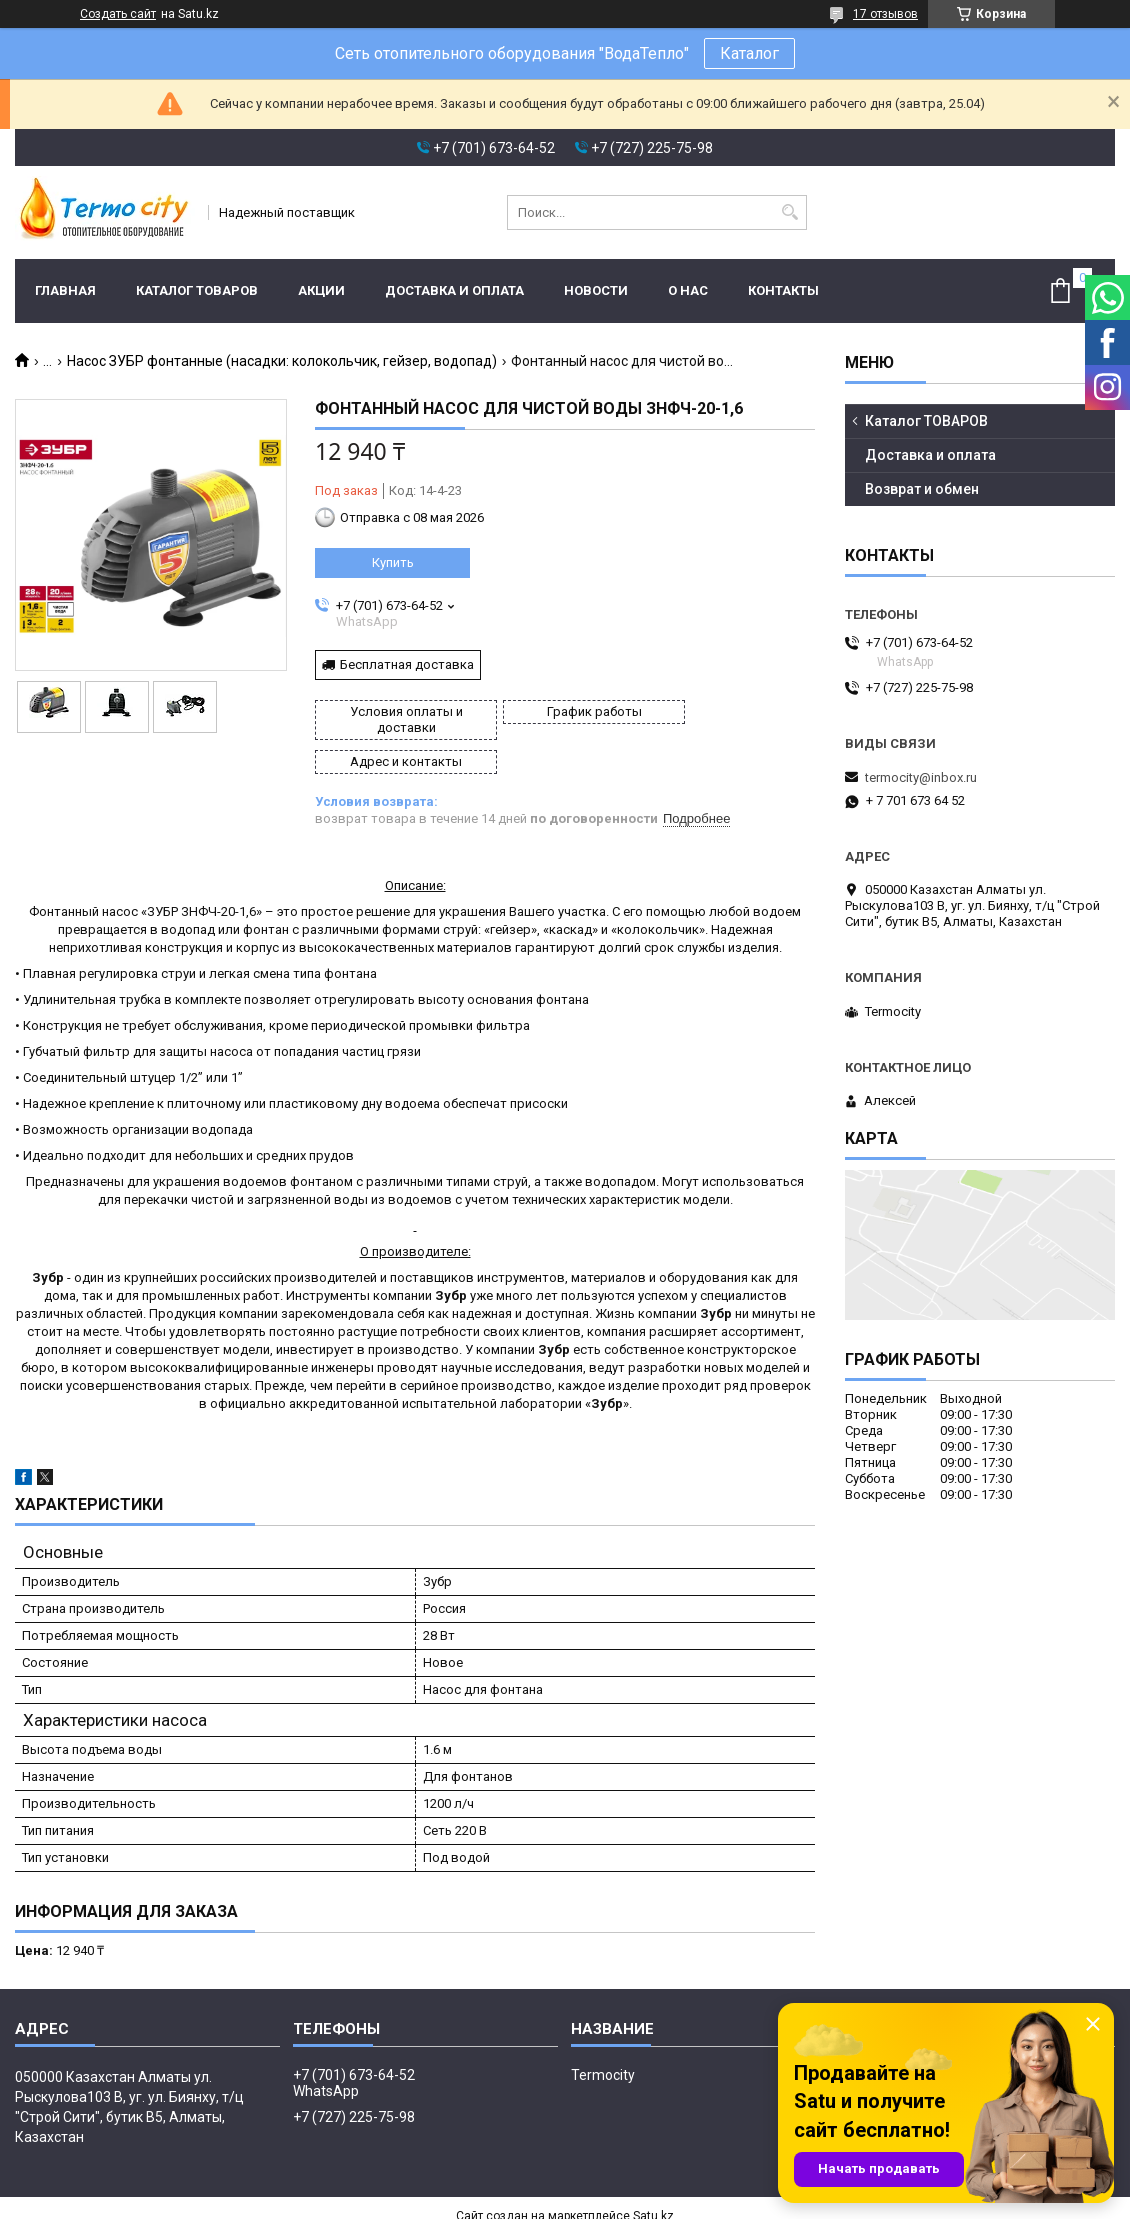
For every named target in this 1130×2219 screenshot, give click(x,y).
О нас (688, 290)
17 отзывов (885, 14)
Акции (321, 290)
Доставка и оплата (454, 290)
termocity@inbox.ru (921, 777)
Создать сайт (118, 14)
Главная (65, 290)
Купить (393, 562)
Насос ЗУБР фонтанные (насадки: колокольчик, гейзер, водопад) (282, 361)
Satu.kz (653, 2182)
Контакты (783, 290)
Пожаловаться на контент (597, 2200)
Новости (596, 290)
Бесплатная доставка (407, 664)
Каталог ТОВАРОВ (197, 290)
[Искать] (789, 212)
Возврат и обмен (922, 489)
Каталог (749, 53)
